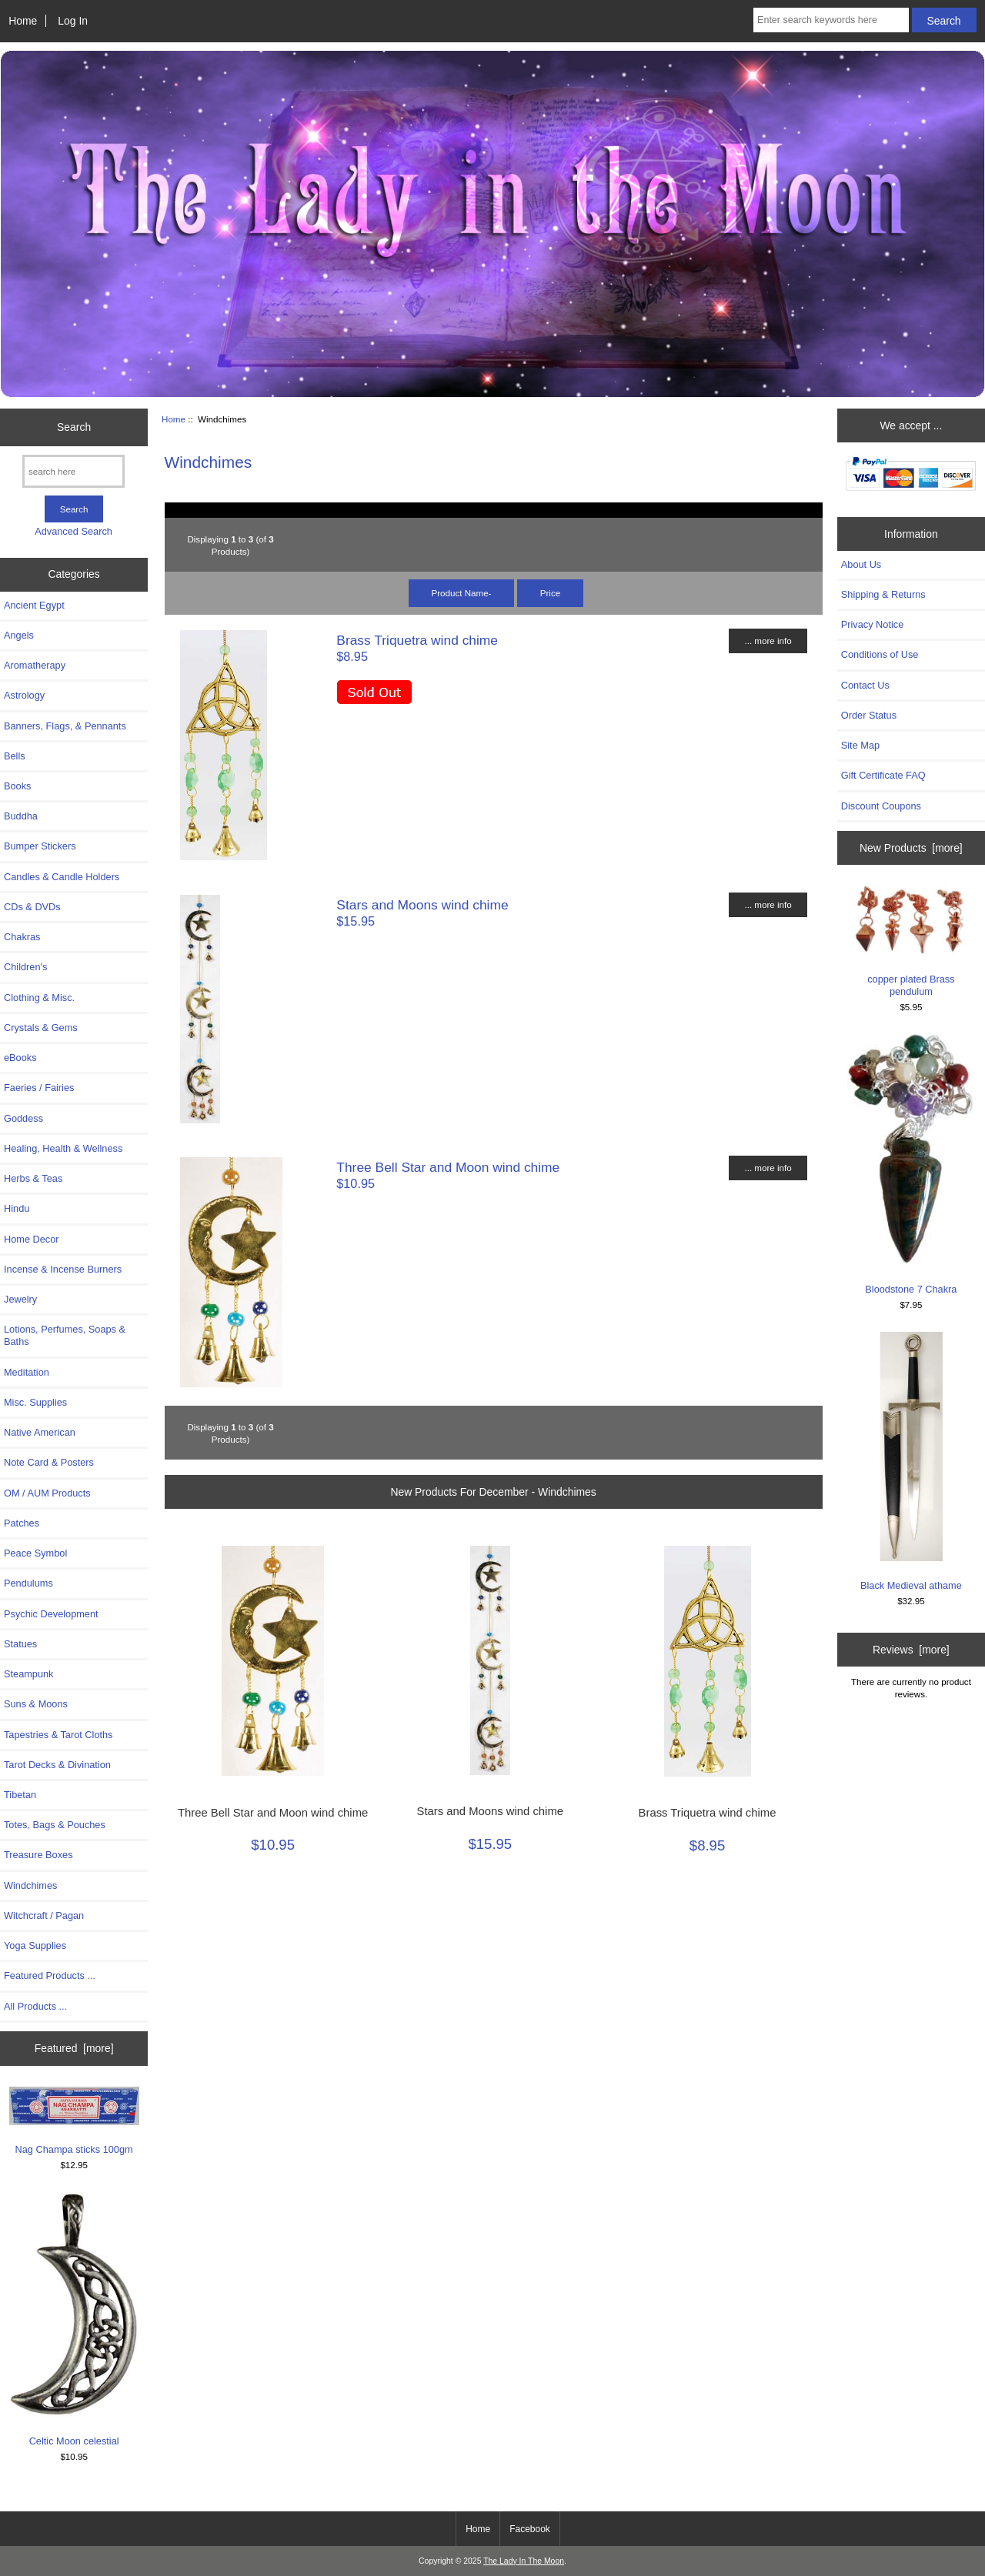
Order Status (869, 715)
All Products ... (35, 2006)
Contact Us (865, 685)
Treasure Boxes (38, 1854)
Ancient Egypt (34, 605)
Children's (25, 967)
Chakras (22, 937)
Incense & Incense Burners (63, 1269)
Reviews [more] (911, 1649)
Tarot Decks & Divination (57, 1764)
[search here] (73, 471)
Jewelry (20, 1299)
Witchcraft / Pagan (44, 1915)
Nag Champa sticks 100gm (74, 2121)
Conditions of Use (880, 654)
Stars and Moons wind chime (422, 905)
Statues (20, 1644)
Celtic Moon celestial (74, 2319)
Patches (21, 1523)
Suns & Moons (36, 1704)
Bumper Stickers (40, 846)
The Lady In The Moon (523, 2561)
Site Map (860, 745)
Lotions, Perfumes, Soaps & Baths (64, 1335)
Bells (14, 756)
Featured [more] (74, 2048)
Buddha (21, 816)
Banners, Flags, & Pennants (65, 726)
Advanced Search (73, 531)
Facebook (529, 2529)
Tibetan (20, 1794)
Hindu (16, 1208)
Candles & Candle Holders (61, 877)
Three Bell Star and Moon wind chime (447, 1167)
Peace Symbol (35, 1553)
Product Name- (462, 593)
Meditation (26, 1372)
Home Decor (31, 1239)
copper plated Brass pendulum (911, 941)
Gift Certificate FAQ (883, 775)
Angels (19, 635)
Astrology (24, 695)
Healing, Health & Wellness (63, 1148)
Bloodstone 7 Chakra (910, 1164)
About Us (861, 564)
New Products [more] (911, 848)
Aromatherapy (34, 665)
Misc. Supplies (35, 1402)
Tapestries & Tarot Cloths (58, 1734)
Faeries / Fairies (39, 1087)
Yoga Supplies (35, 1945)
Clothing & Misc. (39, 997)
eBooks (20, 1057)
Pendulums (28, 1583)
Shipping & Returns (883, 594)
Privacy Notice (872, 624)
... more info (767, 641)
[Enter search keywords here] (831, 20)
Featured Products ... (49, 1975)
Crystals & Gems (41, 1027)
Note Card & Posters (49, 1462)
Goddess (23, 1118)
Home (22, 21)
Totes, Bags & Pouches (54, 1824)
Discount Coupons (881, 806)
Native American (39, 1432)
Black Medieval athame (911, 1461)
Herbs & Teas (33, 1178)
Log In (73, 21)
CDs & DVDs (32, 907)
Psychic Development (51, 1614)
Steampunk (29, 1674)
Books (17, 786)
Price (550, 593)
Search (74, 427)
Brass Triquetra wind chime (417, 640)
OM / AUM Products (47, 1493)
